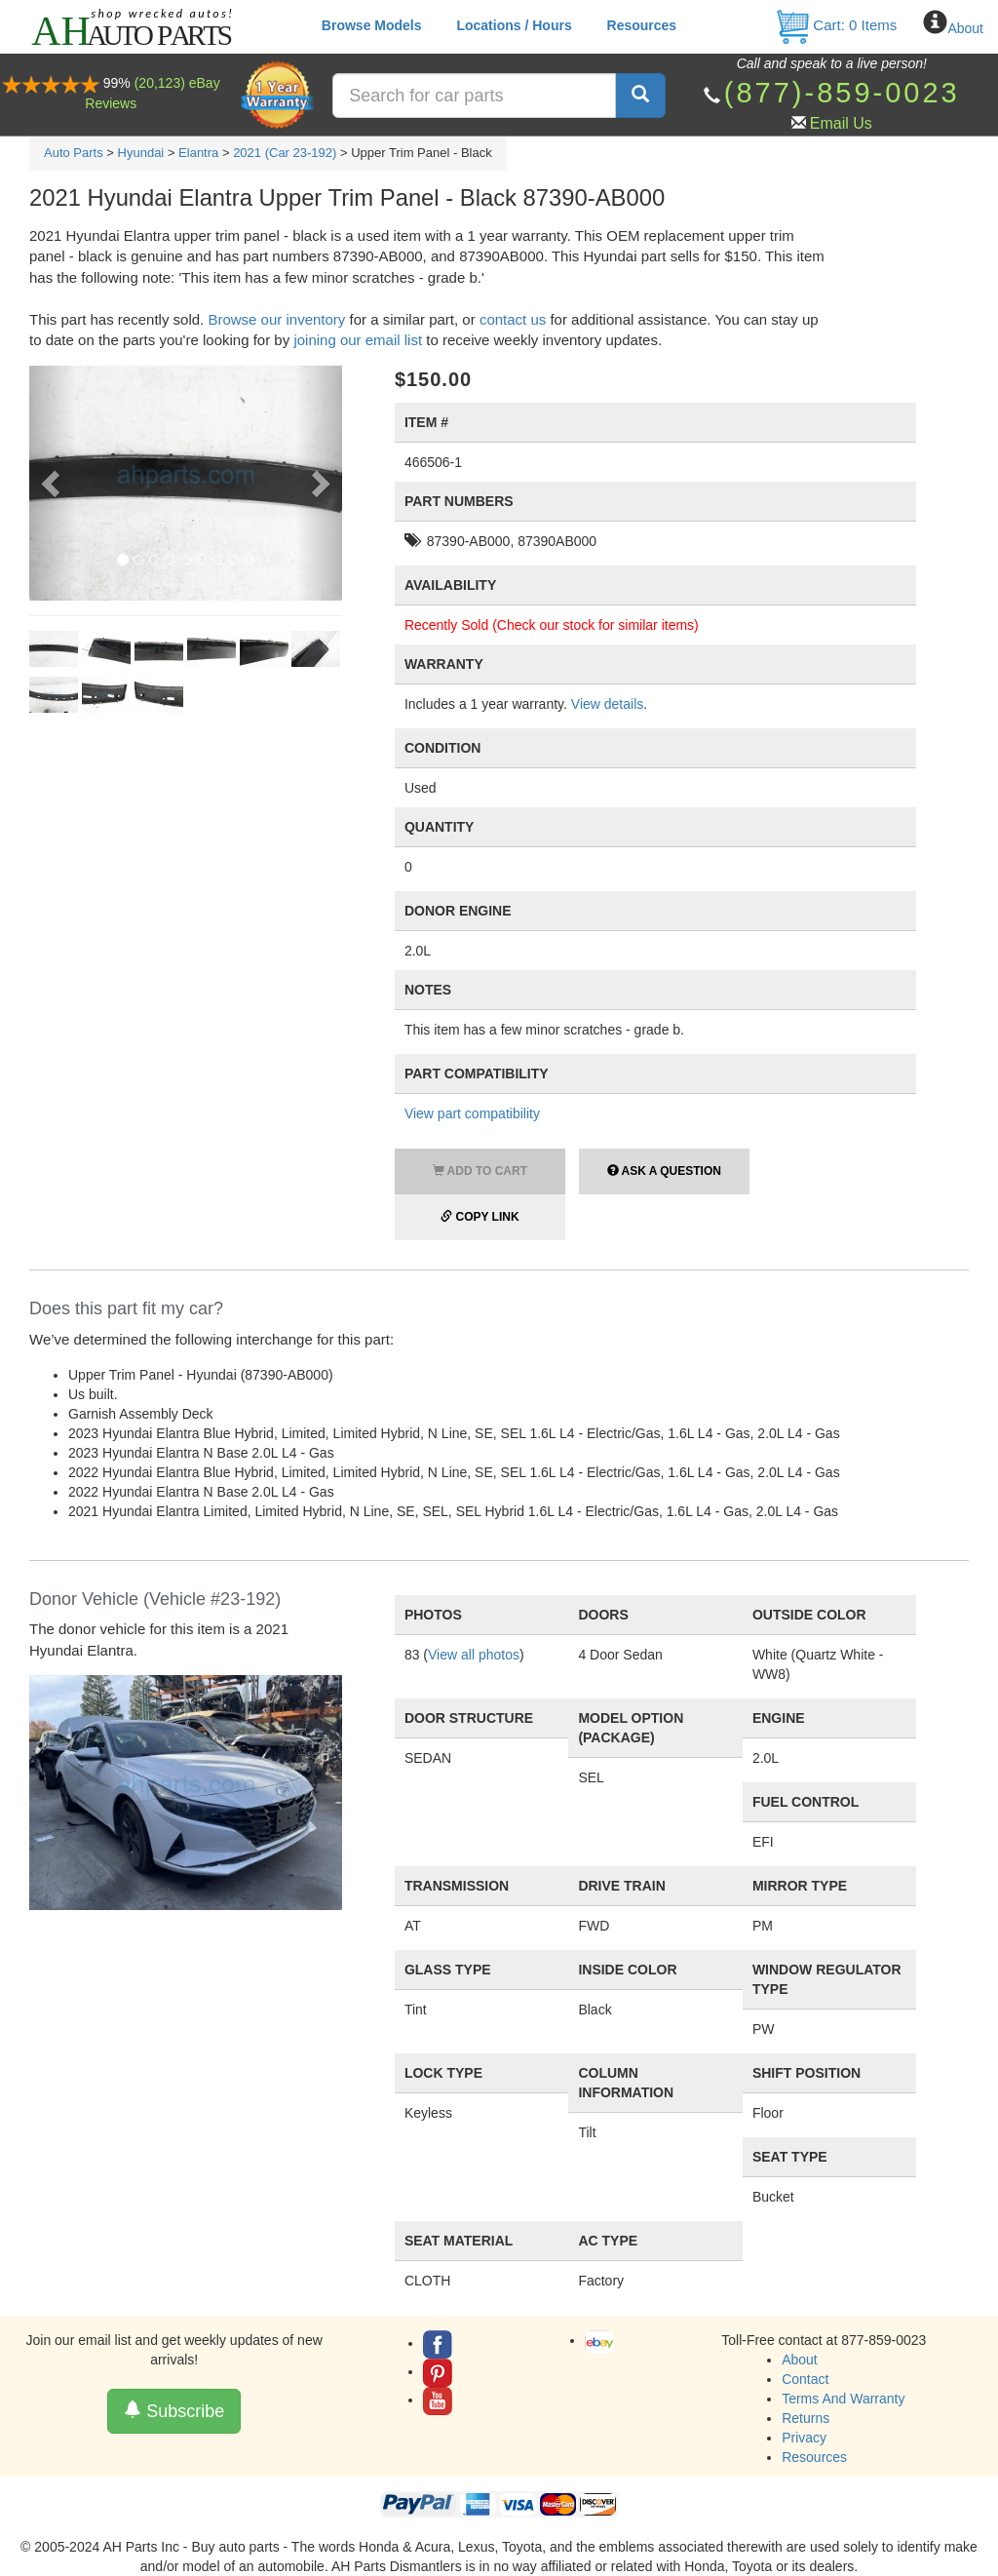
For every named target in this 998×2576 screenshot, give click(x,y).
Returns (805, 2418)
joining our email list (357, 340)
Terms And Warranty (843, 2398)
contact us (513, 319)
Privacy (804, 2437)
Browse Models (372, 25)
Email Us (841, 123)
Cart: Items (836, 25)
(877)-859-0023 (842, 92)
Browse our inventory (276, 319)
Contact (805, 2379)
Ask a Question (664, 1171)
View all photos (473, 1654)
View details (607, 704)
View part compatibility (472, 1113)
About (965, 28)
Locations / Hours (513, 25)
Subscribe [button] (174, 2410)
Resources (642, 25)
